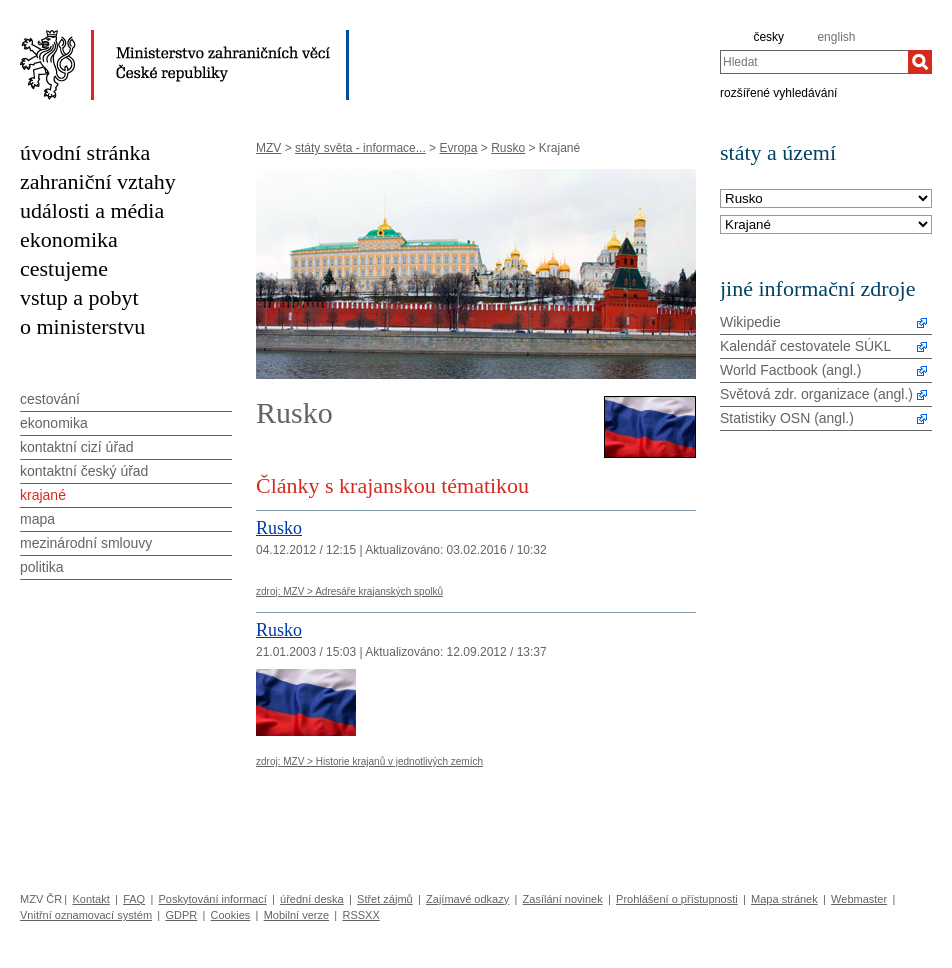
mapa (37, 519)
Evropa (458, 148)
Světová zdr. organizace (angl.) (816, 394)
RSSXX (360, 915)
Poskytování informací (213, 899)
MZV (268, 148)
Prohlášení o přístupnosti (677, 899)
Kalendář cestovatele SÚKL (805, 346)
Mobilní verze (296, 915)
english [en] (836, 37)
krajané (43, 495)
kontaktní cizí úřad (77, 447)
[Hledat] (920, 62)
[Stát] (826, 199)
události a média (92, 210)
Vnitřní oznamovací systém (86, 915)
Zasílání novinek (563, 899)
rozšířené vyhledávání (778, 92)
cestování (50, 399)
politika (42, 567)
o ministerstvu (82, 326)
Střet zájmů (385, 899)
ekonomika (69, 239)
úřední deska (312, 899)
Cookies (231, 915)
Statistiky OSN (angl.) (787, 418)
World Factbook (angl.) (790, 370)
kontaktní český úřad (84, 471)
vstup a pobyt (79, 297)
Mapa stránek (784, 899)
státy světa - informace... (360, 148)
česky (768, 37)
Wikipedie (750, 322)
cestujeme (64, 268)
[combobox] (814, 62)
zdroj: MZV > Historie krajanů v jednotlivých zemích (369, 761)
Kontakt (90, 899)
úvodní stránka (85, 152)
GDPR (181, 915)
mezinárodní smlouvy (86, 543)
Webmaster (859, 899)
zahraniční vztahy (98, 181)
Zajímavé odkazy (467, 899)
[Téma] (826, 225)
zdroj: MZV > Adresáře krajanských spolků (349, 591)
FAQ (134, 899)
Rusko (508, 148)
